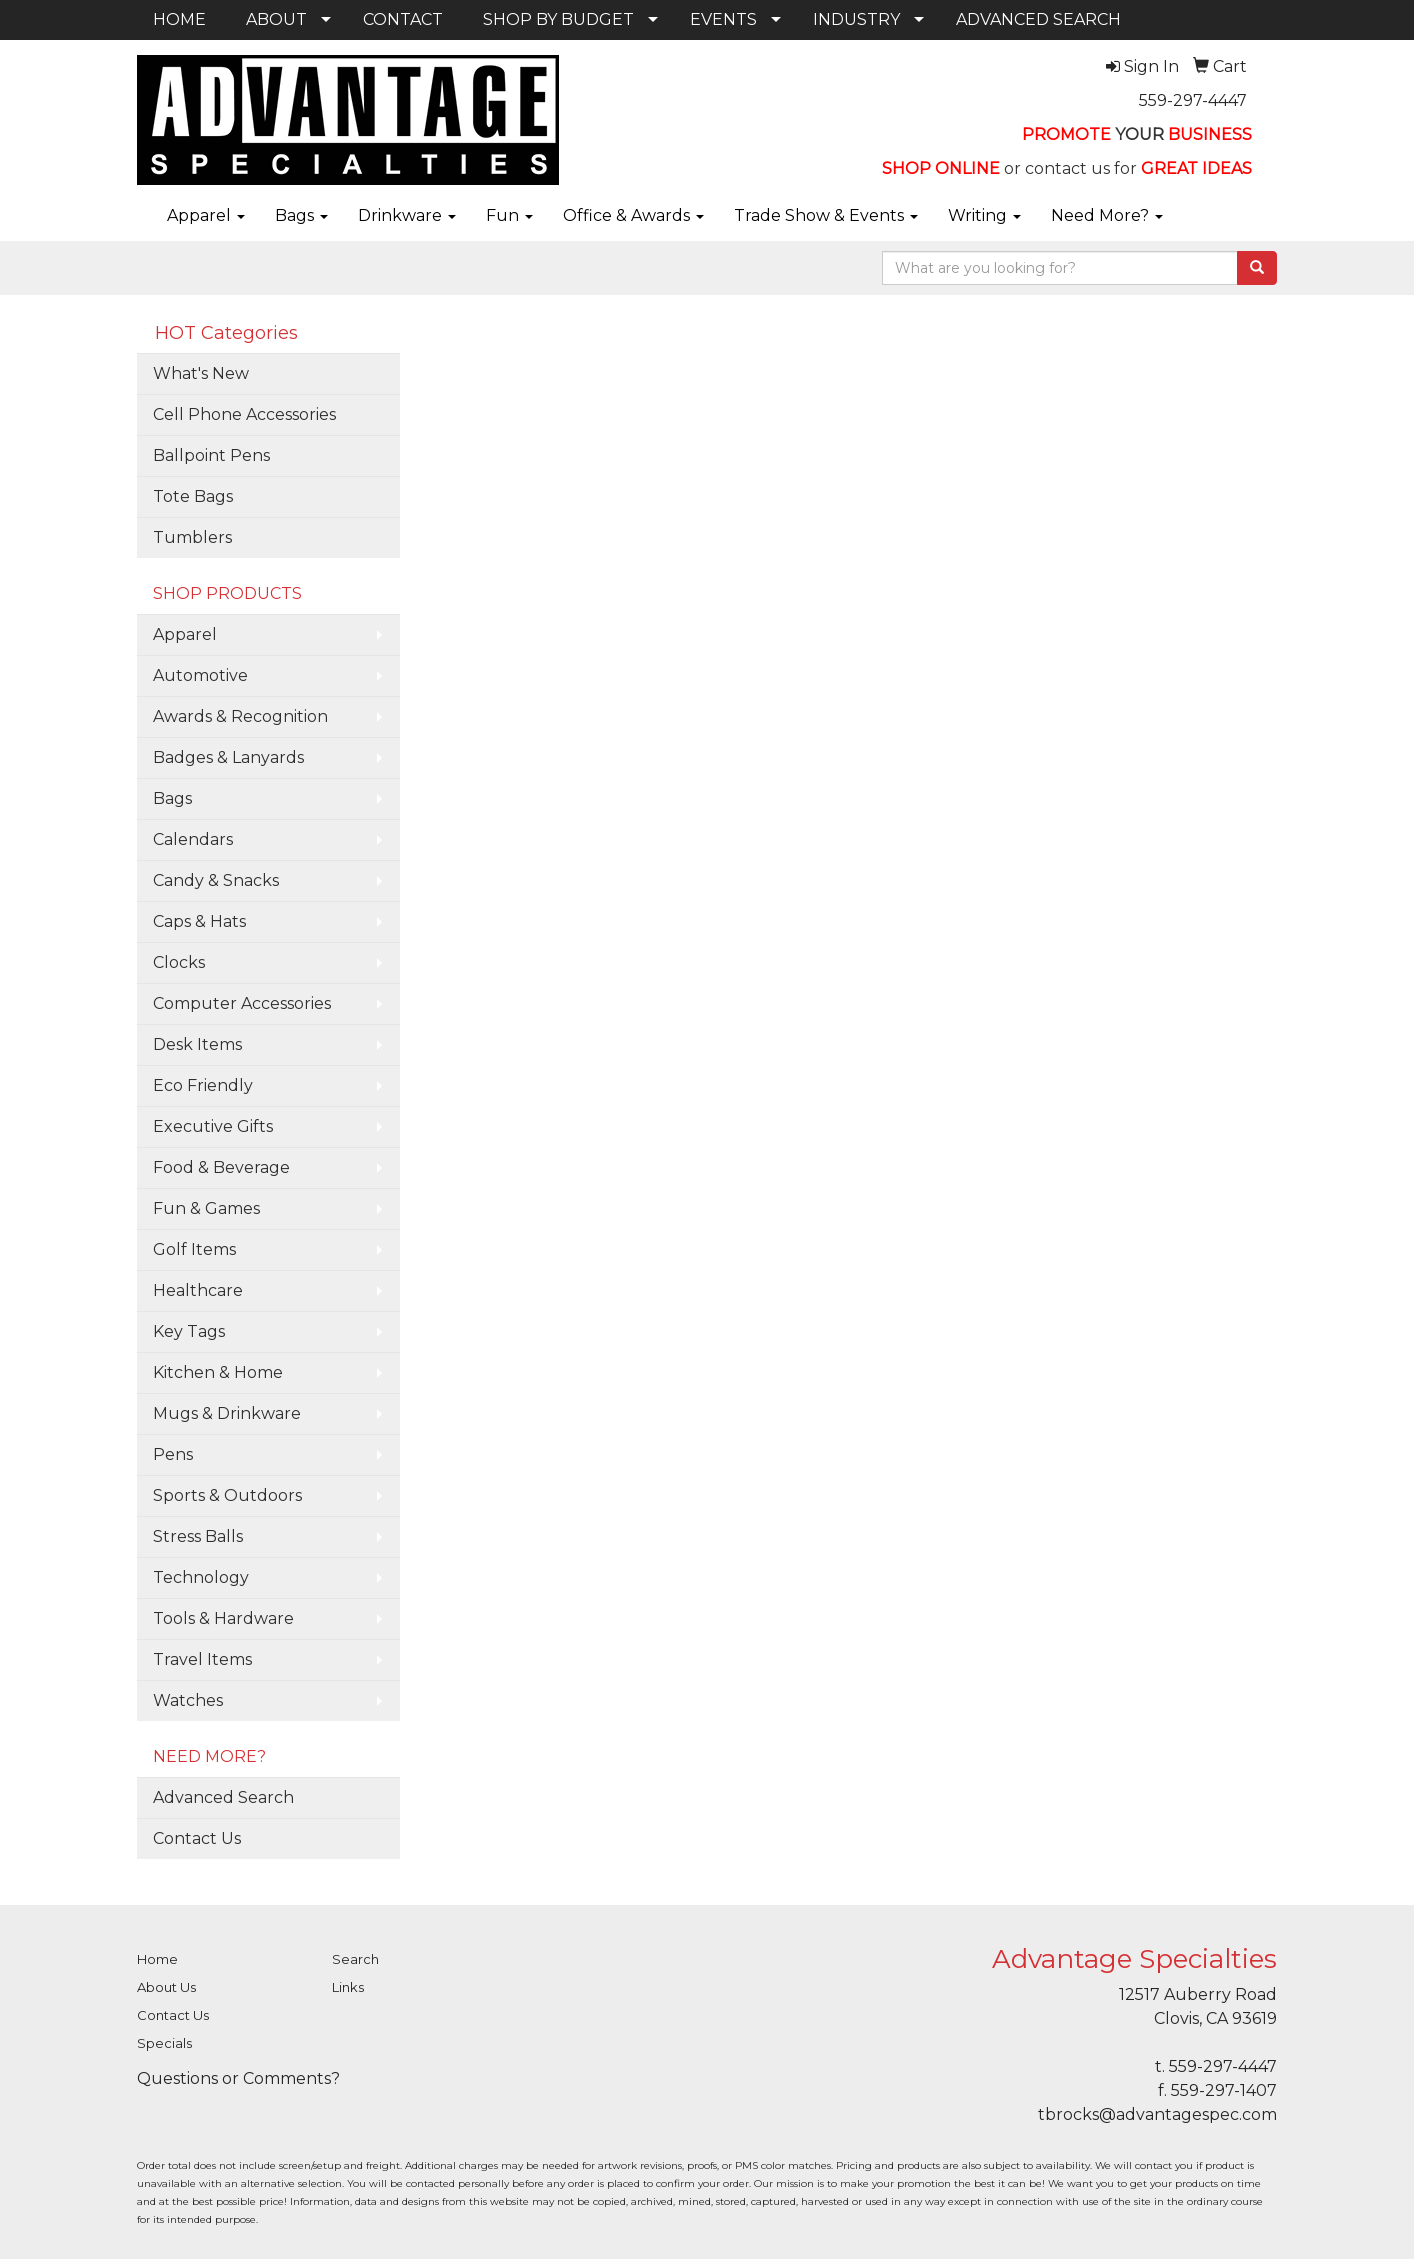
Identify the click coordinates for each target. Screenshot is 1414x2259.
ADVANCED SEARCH (1038, 19)
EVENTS (723, 19)
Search (355, 1959)
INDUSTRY (856, 19)
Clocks (179, 962)
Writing (984, 215)
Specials (164, 2043)
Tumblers (192, 537)
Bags (301, 215)
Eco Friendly (203, 1085)
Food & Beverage (221, 1167)
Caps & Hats (199, 921)
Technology (201, 1577)
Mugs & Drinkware (227, 1413)
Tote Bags (193, 496)
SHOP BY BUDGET (558, 19)
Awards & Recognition (240, 716)
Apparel (206, 215)
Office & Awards (633, 215)
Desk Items (197, 1044)
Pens (173, 1454)
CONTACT (403, 19)
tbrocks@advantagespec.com (1157, 2114)
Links (348, 1987)
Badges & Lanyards (228, 757)
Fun (509, 215)
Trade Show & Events (826, 215)
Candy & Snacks (216, 880)
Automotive (200, 675)
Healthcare (198, 1290)
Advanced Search (223, 1797)
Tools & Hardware (223, 1618)
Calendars (193, 839)
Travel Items (202, 1659)
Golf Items (194, 1249)
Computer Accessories (242, 1003)
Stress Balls (198, 1536)
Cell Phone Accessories (244, 414)
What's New (201, 373)
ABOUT (276, 19)
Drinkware (407, 215)
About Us (166, 1987)
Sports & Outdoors (227, 1495)
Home (157, 1959)
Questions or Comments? (238, 2078)
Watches (188, 1700)
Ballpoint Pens (211, 455)
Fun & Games (206, 1208)
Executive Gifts (213, 1126)
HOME (179, 19)
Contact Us (197, 1838)
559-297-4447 (1193, 100)
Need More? (1107, 215)
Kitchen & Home (218, 1372)
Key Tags (189, 1331)
